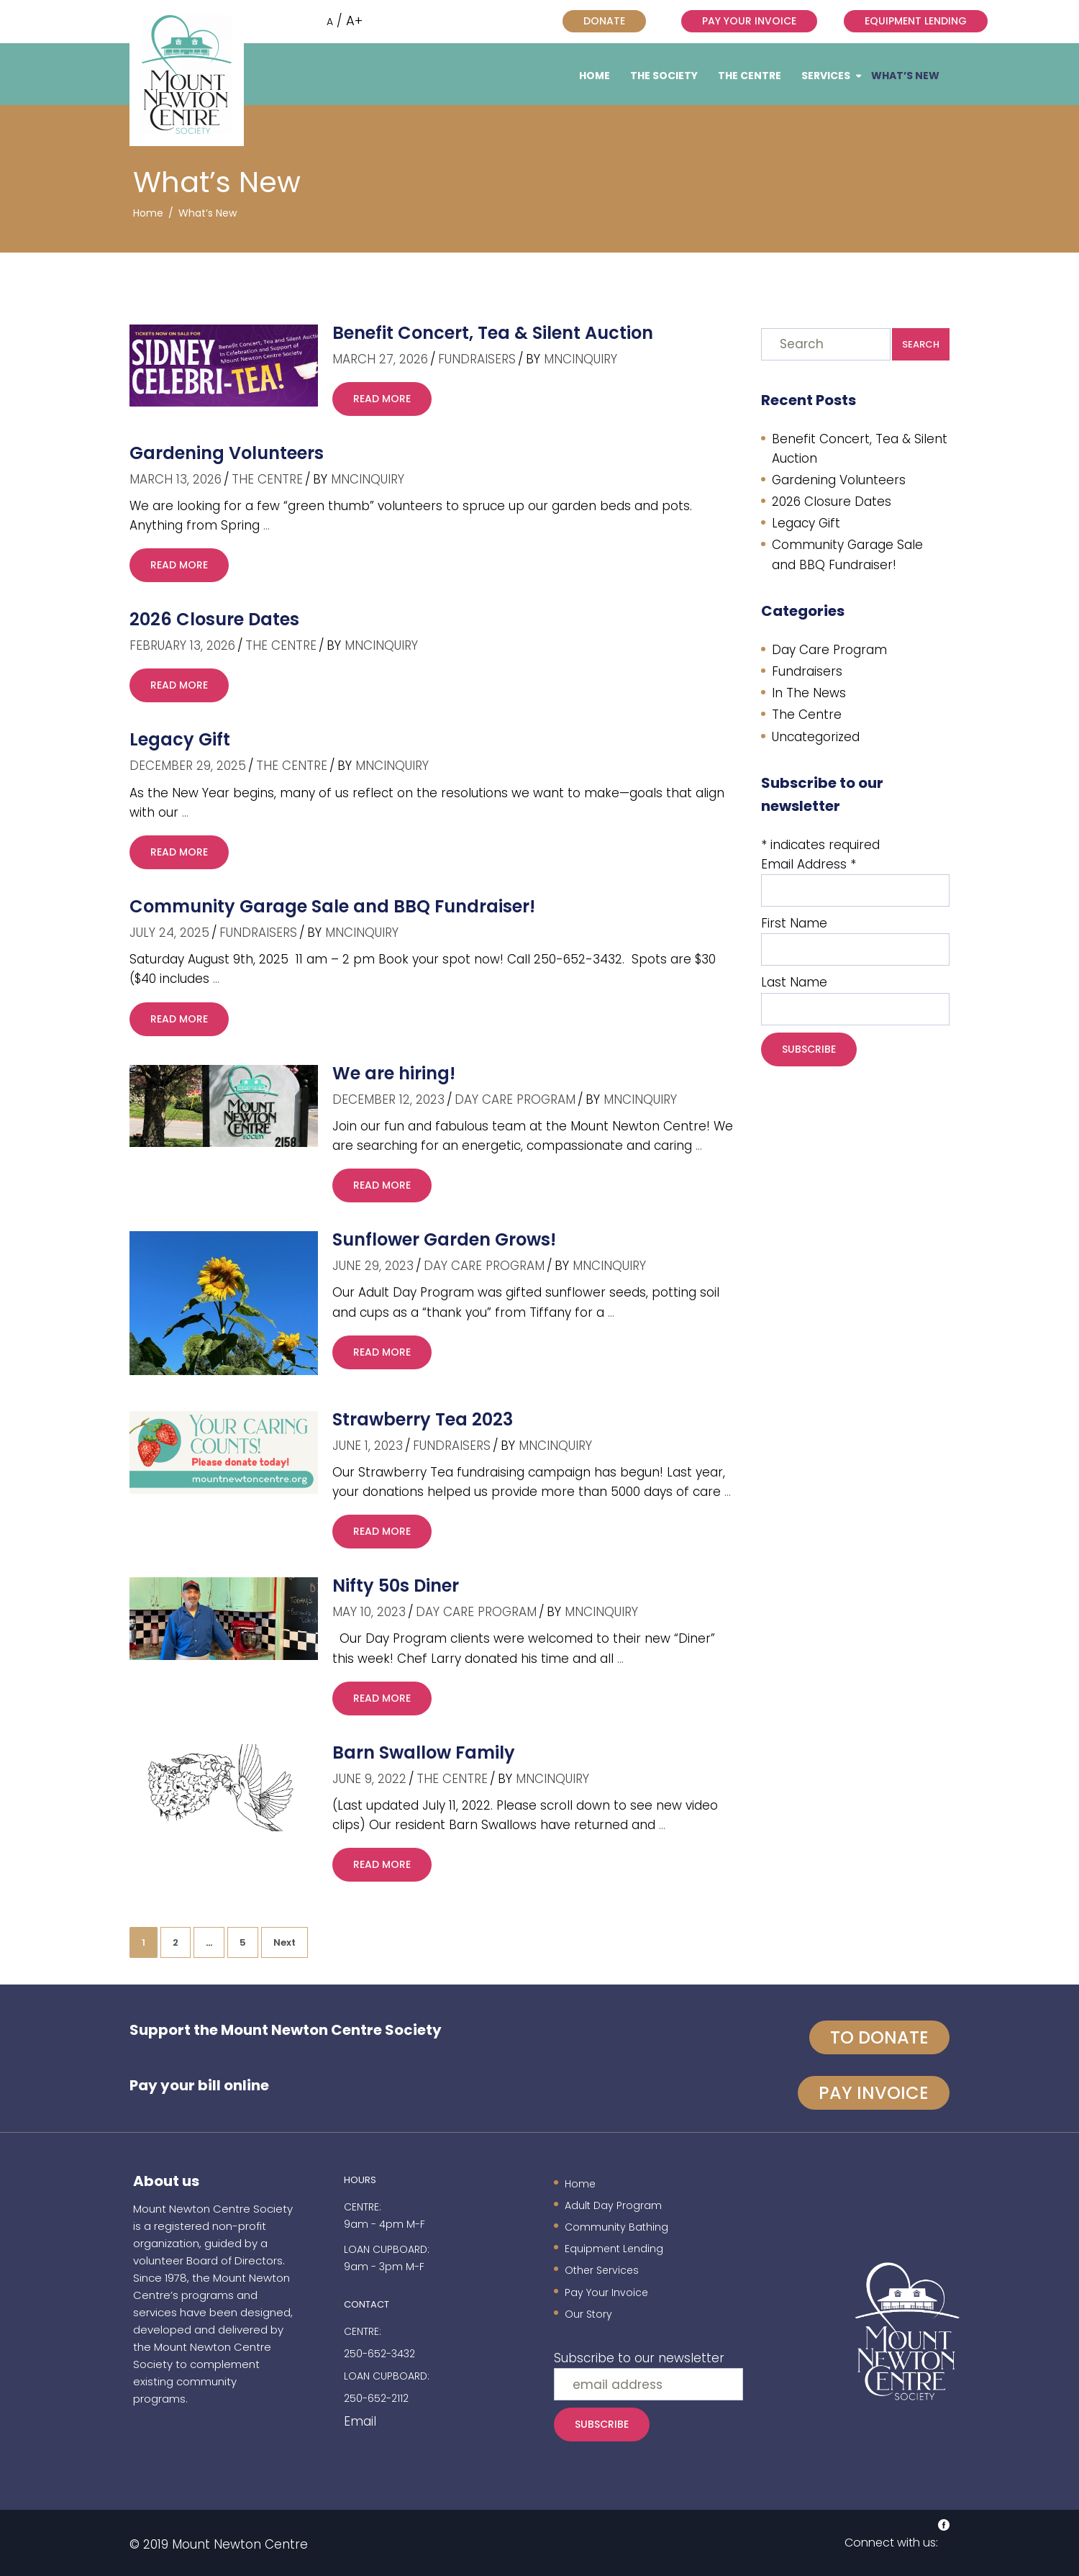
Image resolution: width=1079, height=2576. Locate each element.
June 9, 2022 (369, 1778)
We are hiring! (393, 1073)
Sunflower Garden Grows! (444, 1239)
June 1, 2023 (367, 1445)
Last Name (794, 982)
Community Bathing (616, 2227)
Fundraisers (477, 359)
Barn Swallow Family (423, 1752)
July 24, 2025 (169, 932)
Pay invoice (874, 2093)
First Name (794, 923)
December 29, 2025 (187, 765)
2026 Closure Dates (214, 619)
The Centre (749, 75)
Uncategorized (816, 736)
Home (594, 75)
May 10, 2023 (369, 1611)
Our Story (588, 2314)
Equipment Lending (916, 21)
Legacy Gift (179, 739)
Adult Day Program (613, 2205)
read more (382, 398)
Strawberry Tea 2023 (422, 1419)
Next (284, 1942)
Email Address (808, 864)
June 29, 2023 (373, 1265)
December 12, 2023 (388, 1099)
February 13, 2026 (182, 645)
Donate (604, 21)
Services (825, 75)
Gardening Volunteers (226, 453)
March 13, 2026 (175, 479)
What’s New (905, 75)
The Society (664, 75)
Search (920, 344)
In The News (809, 693)
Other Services (602, 2270)
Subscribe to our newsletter (639, 2358)
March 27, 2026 (380, 359)
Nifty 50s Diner (395, 1585)
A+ (354, 21)
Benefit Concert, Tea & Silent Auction (492, 333)
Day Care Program (515, 1099)
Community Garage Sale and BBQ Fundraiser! (332, 906)
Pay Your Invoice (749, 21)
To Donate (879, 2037)
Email (360, 2421)
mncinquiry (580, 359)
